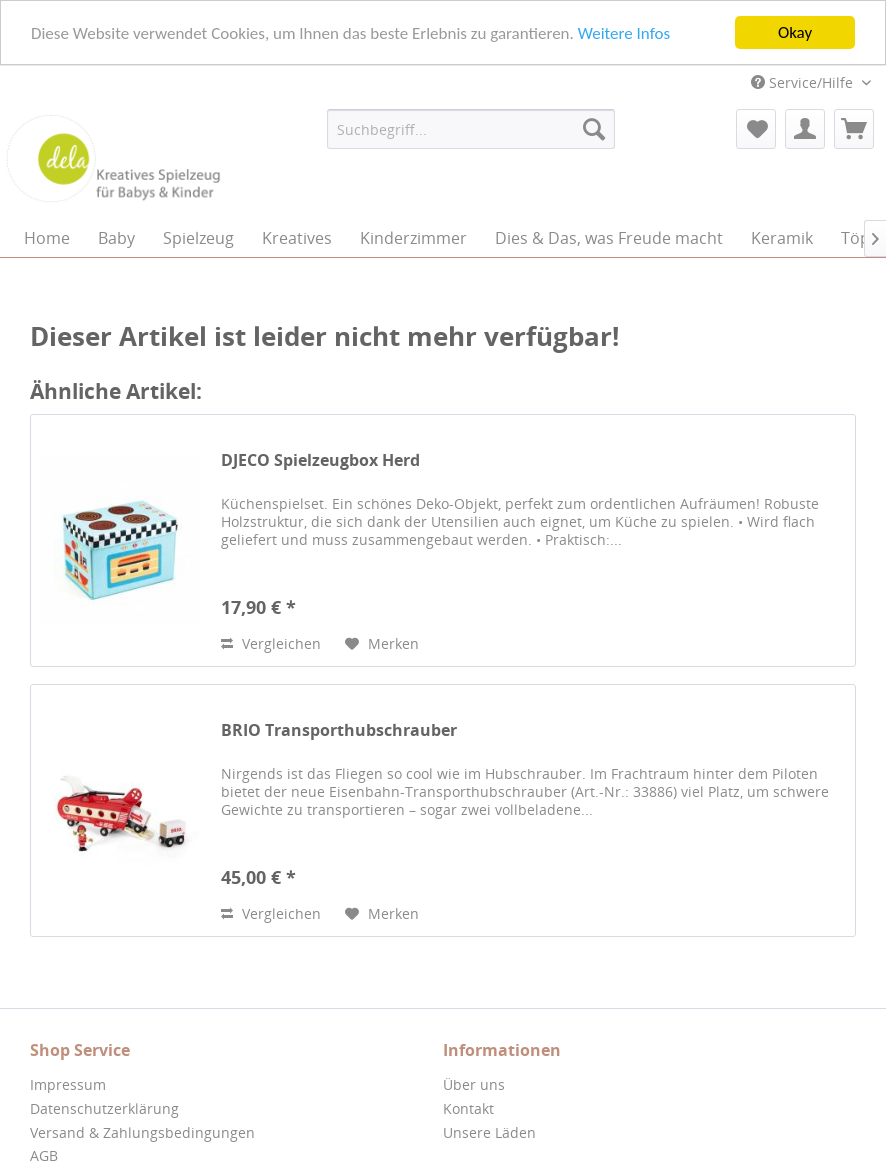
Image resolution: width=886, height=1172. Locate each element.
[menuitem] (471, 129)
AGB (44, 1155)
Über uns (474, 1084)
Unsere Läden (489, 1131)
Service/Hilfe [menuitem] (804, 82)
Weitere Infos (624, 32)
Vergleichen (271, 643)
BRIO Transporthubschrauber (339, 730)
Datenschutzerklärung (104, 1108)
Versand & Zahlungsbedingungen (142, 1131)
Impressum (68, 1084)
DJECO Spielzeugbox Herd (320, 460)
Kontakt (468, 1108)
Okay (795, 32)
